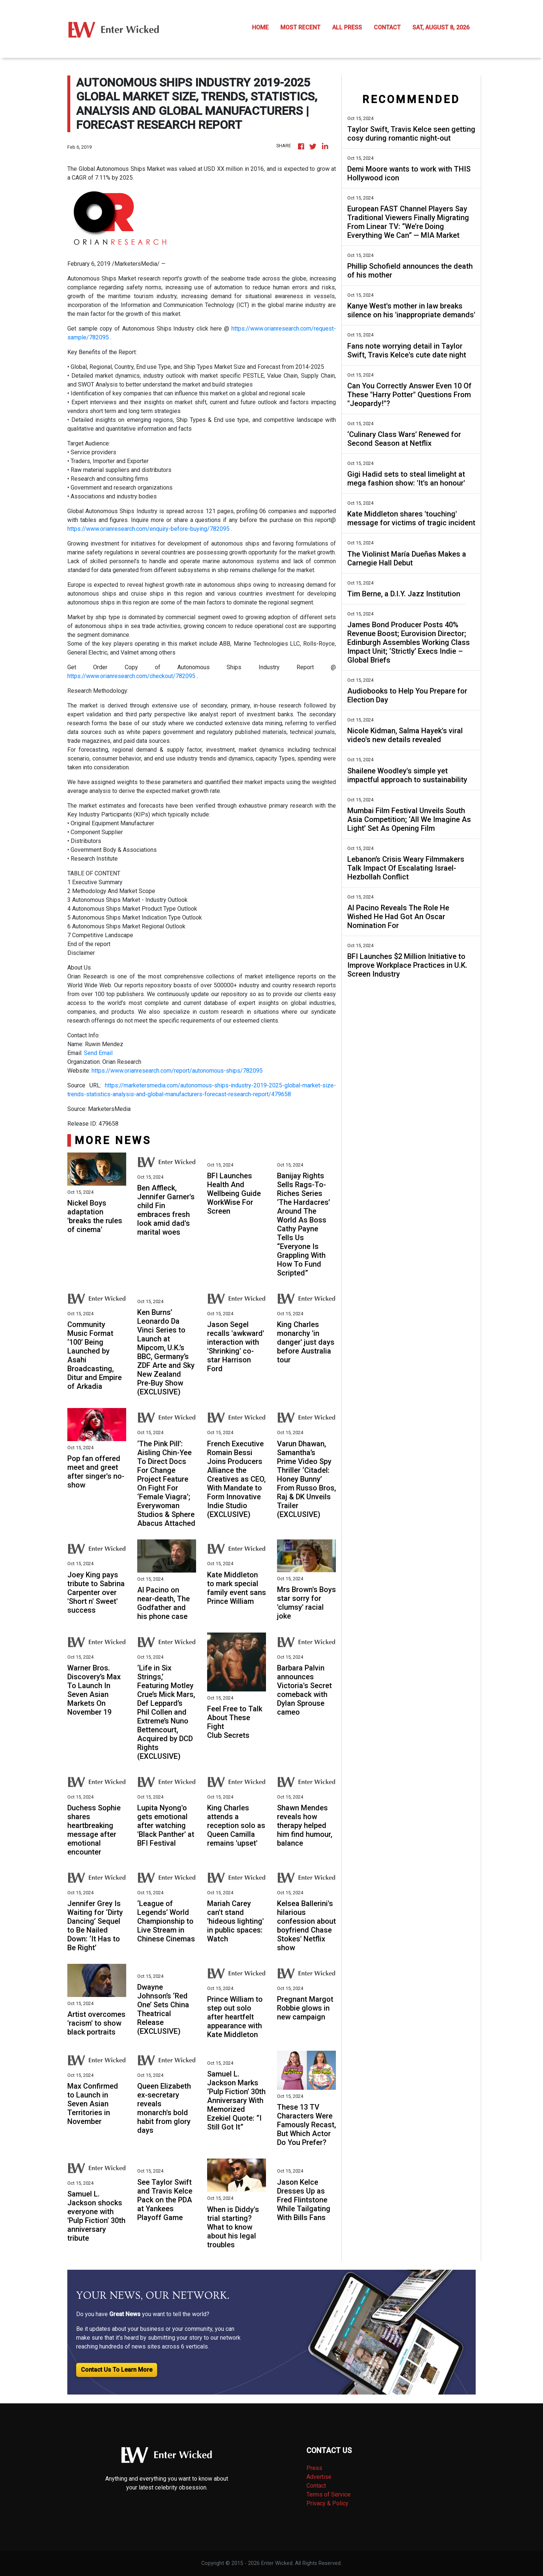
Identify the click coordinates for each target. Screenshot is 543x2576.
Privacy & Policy (327, 2503)
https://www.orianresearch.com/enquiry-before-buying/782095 (148, 528)
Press (314, 2467)
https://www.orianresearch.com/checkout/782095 (132, 676)
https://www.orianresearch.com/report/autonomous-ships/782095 (177, 1070)
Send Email (98, 1052)
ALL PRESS (347, 27)
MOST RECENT (300, 27)
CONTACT (387, 27)
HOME (260, 27)
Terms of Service (328, 2494)
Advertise (318, 2476)
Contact (316, 2485)
